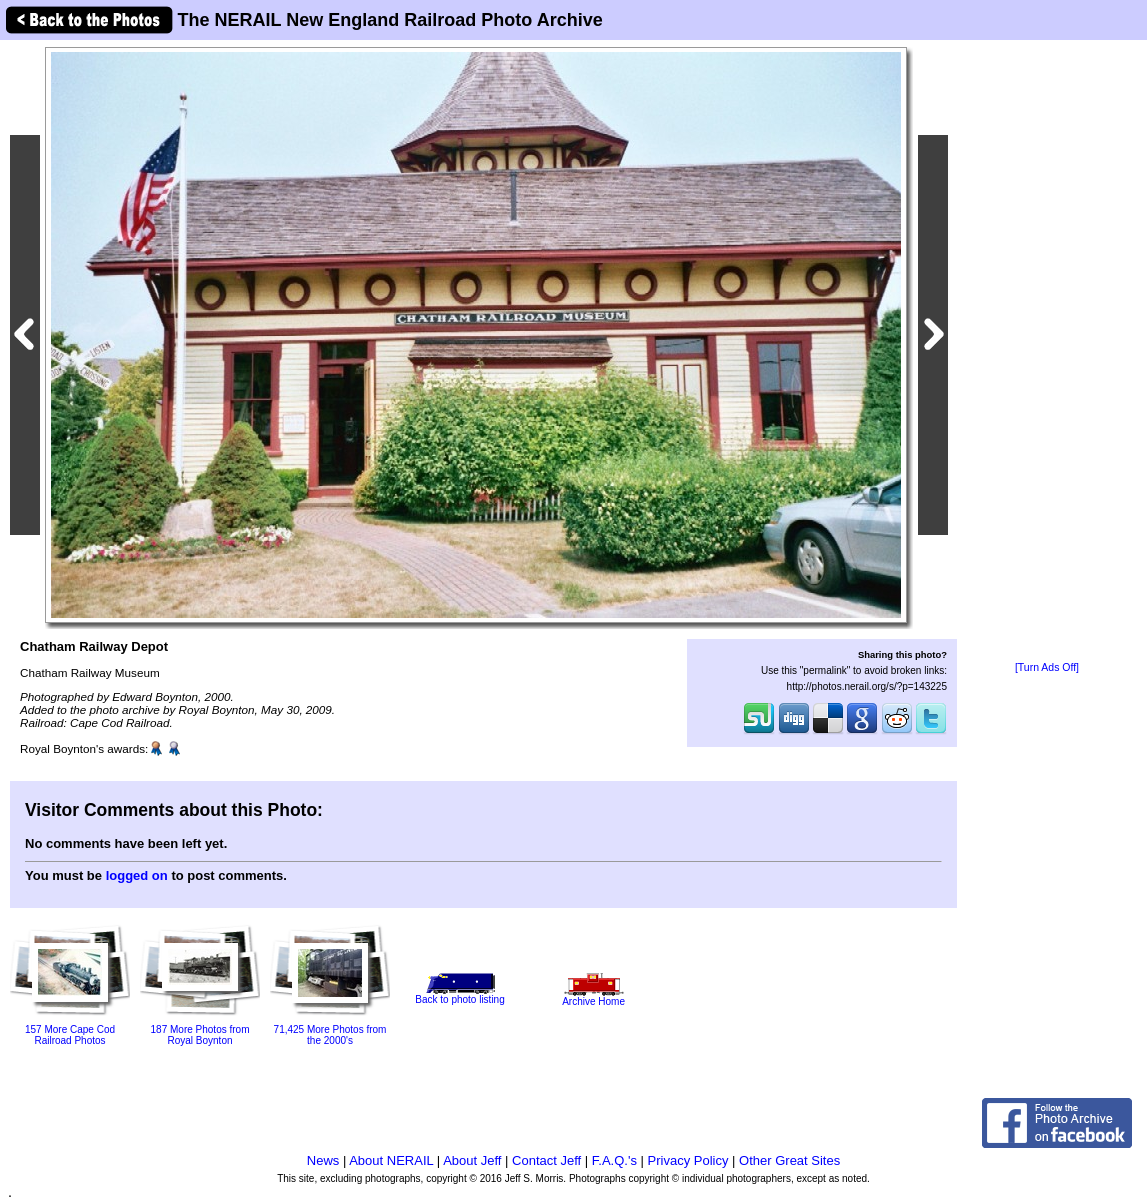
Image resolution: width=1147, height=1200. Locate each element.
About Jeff (472, 1160)
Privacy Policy (688, 1160)
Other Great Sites (789, 1160)
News (323, 1160)
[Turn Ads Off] (1047, 667)
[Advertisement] (1047, 352)
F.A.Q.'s (614, 1160)
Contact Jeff (546, 1160)
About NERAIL (391, 1160)
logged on (137, 875)
